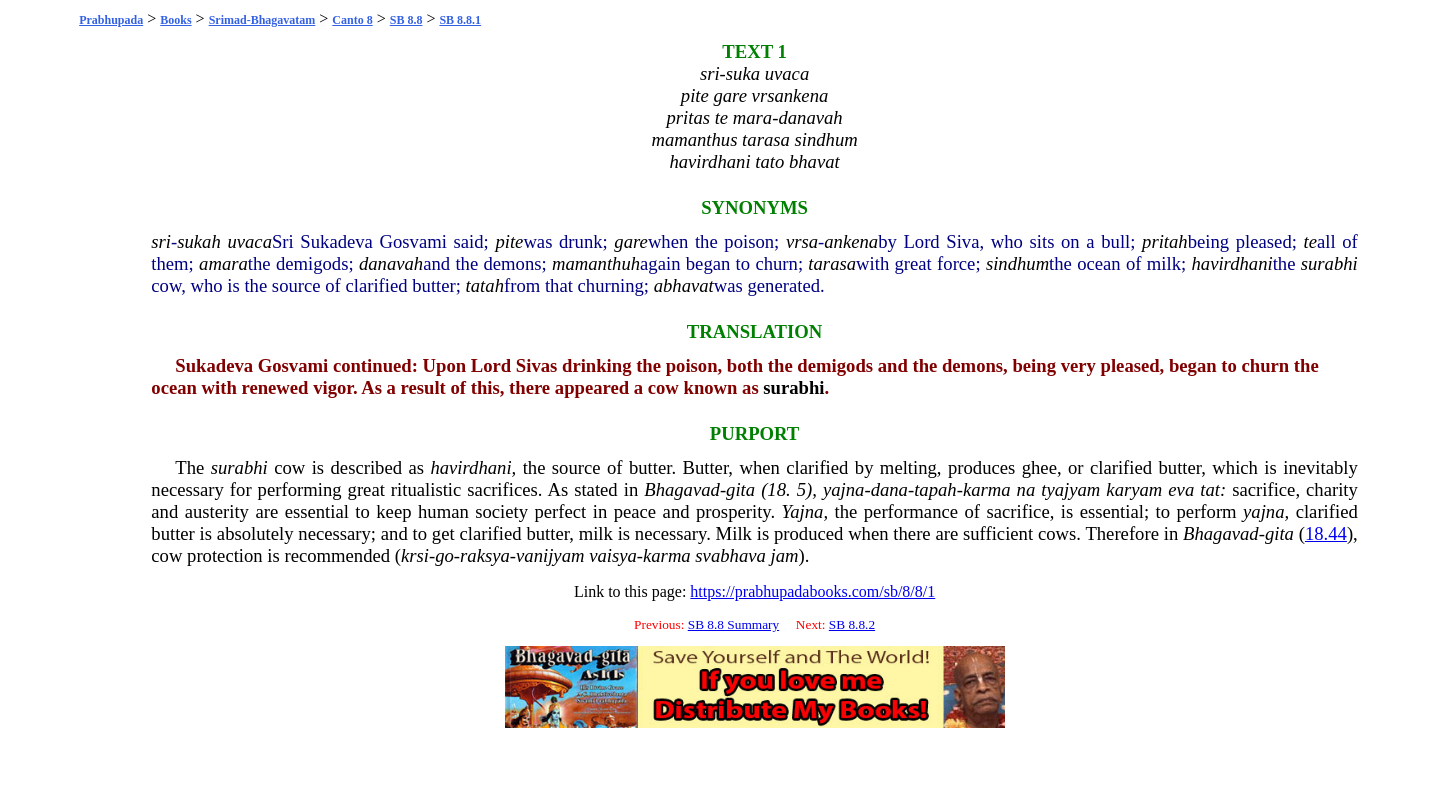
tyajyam (1070, 489)
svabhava (730, 555)
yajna (843, 489)
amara (223, 263)
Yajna (803, 511)
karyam (1134, 489)
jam (785, 555)
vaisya (613, 555)
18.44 (1326, 533)
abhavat (684, 285)
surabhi (1329, 263)
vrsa (802, 241)
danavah (391, 263)
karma (987, 489)
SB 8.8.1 (460, 20)
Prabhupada (111, 20)
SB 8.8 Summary (733, 624)
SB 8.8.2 (852, 624)
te (1310, 241)
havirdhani (1231, 263)
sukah (199, 241)
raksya (485, 555)
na (1026, 489)
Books (175, 20)
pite (509, 241)
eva (1181, 489)
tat (1210, 489)
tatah (485, 285)
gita (740, 489)
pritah (1165, 241)
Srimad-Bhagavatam (262, 20)
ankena (851, 241)
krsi (415, 555)
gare (631, 241)
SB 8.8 (406, 20)
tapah (935, 489)
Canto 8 (352, 20)
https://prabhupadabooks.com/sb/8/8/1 (812, 591)
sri (161, 241)
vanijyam (550, 555)
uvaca (249, 241)
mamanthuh (596, 263)
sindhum (1017, 263)
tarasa (832, 263)
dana (889, 489)
